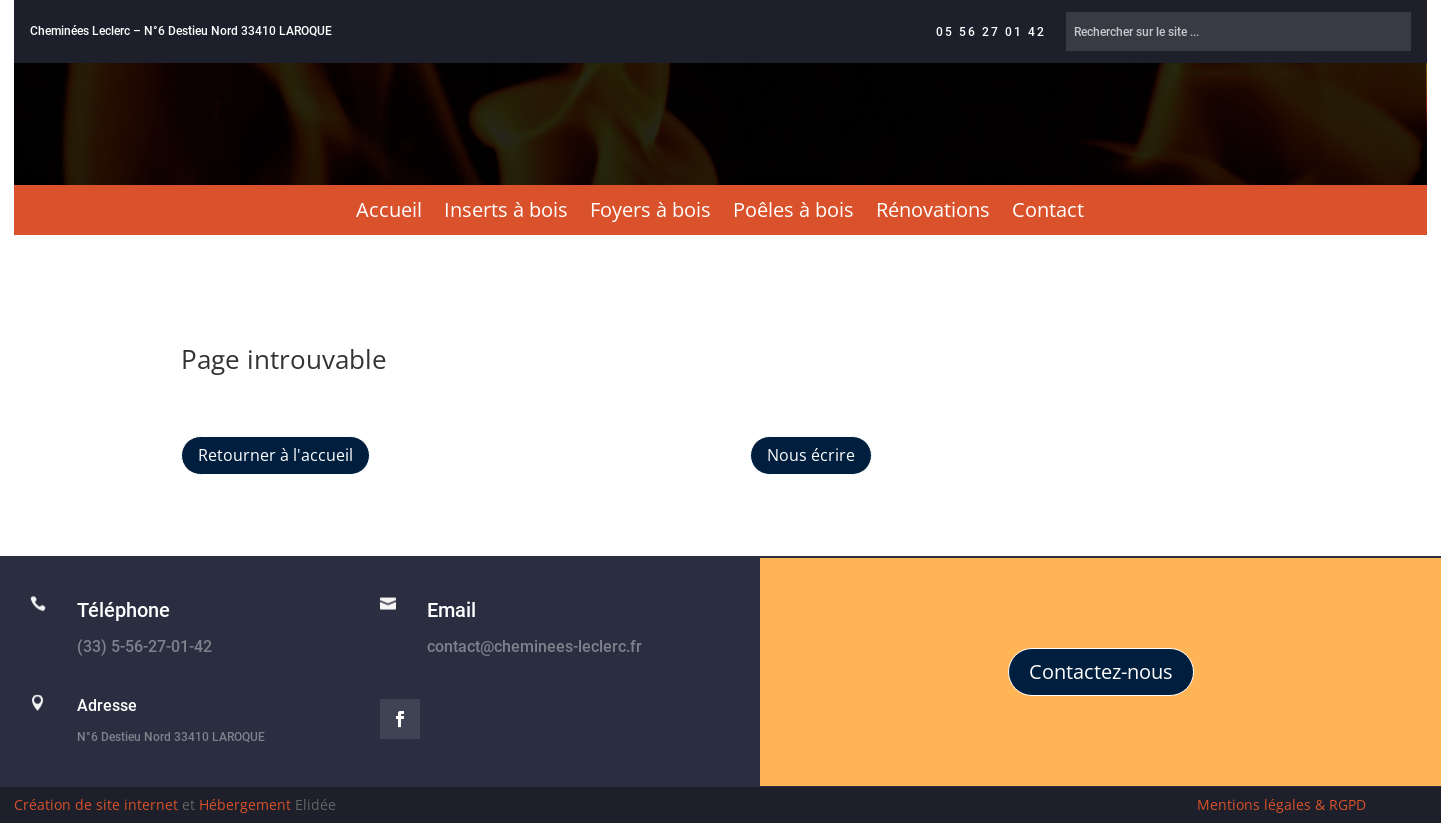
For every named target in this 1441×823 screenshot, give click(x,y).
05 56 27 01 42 (991, 32)
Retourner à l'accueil (275, 455)
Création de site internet (96, 804)
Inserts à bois (506, 213)
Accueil (389, 213)
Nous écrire (811, 455)
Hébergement (245, 804)
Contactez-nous (1101, 671)
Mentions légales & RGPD (1281, 804)
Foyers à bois (650, 213)
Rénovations (933, 213)
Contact (1048, 213)
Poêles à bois (793, 213)
